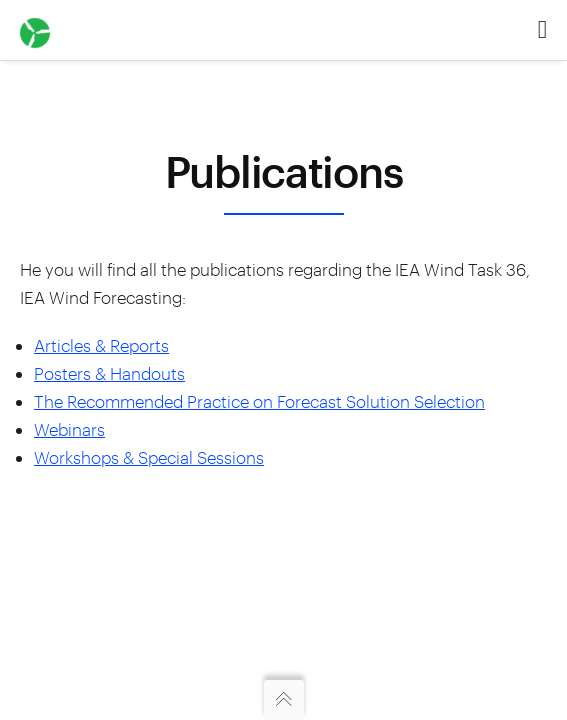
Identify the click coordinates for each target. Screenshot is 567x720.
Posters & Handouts (109, 373)
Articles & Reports (101, 345)
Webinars (69, 429)
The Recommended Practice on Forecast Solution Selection (259, 401)
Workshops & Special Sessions (149, 457)
